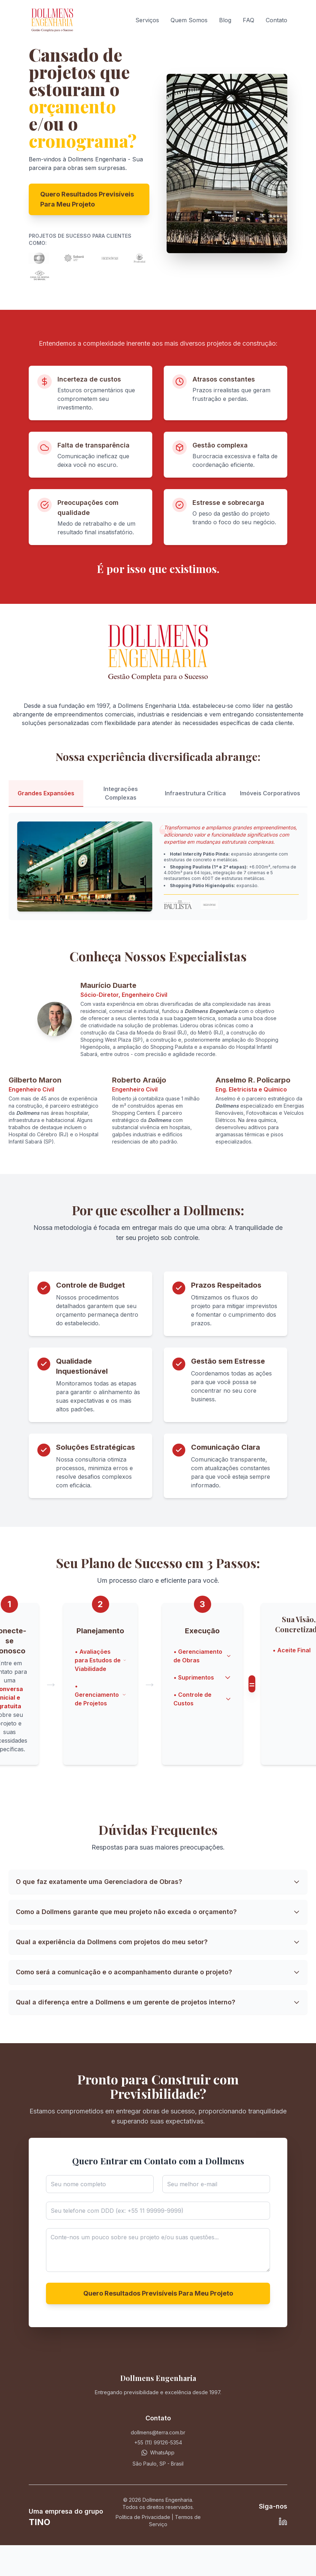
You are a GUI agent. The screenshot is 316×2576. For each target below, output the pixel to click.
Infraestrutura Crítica (195, 793)
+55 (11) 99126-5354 (158, 2442)
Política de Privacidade (143, 2517)
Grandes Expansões (46, 793)
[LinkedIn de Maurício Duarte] (283, 2521)
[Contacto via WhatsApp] (158, 2452)
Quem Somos (189, 20)
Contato (276, 20)
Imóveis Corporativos (270, 793)
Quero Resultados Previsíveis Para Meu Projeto (87, 199)
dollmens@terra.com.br (158, 2432)
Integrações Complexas (120, 793)
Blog (225, 20)
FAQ (248, 20)
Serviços (147, 20)
